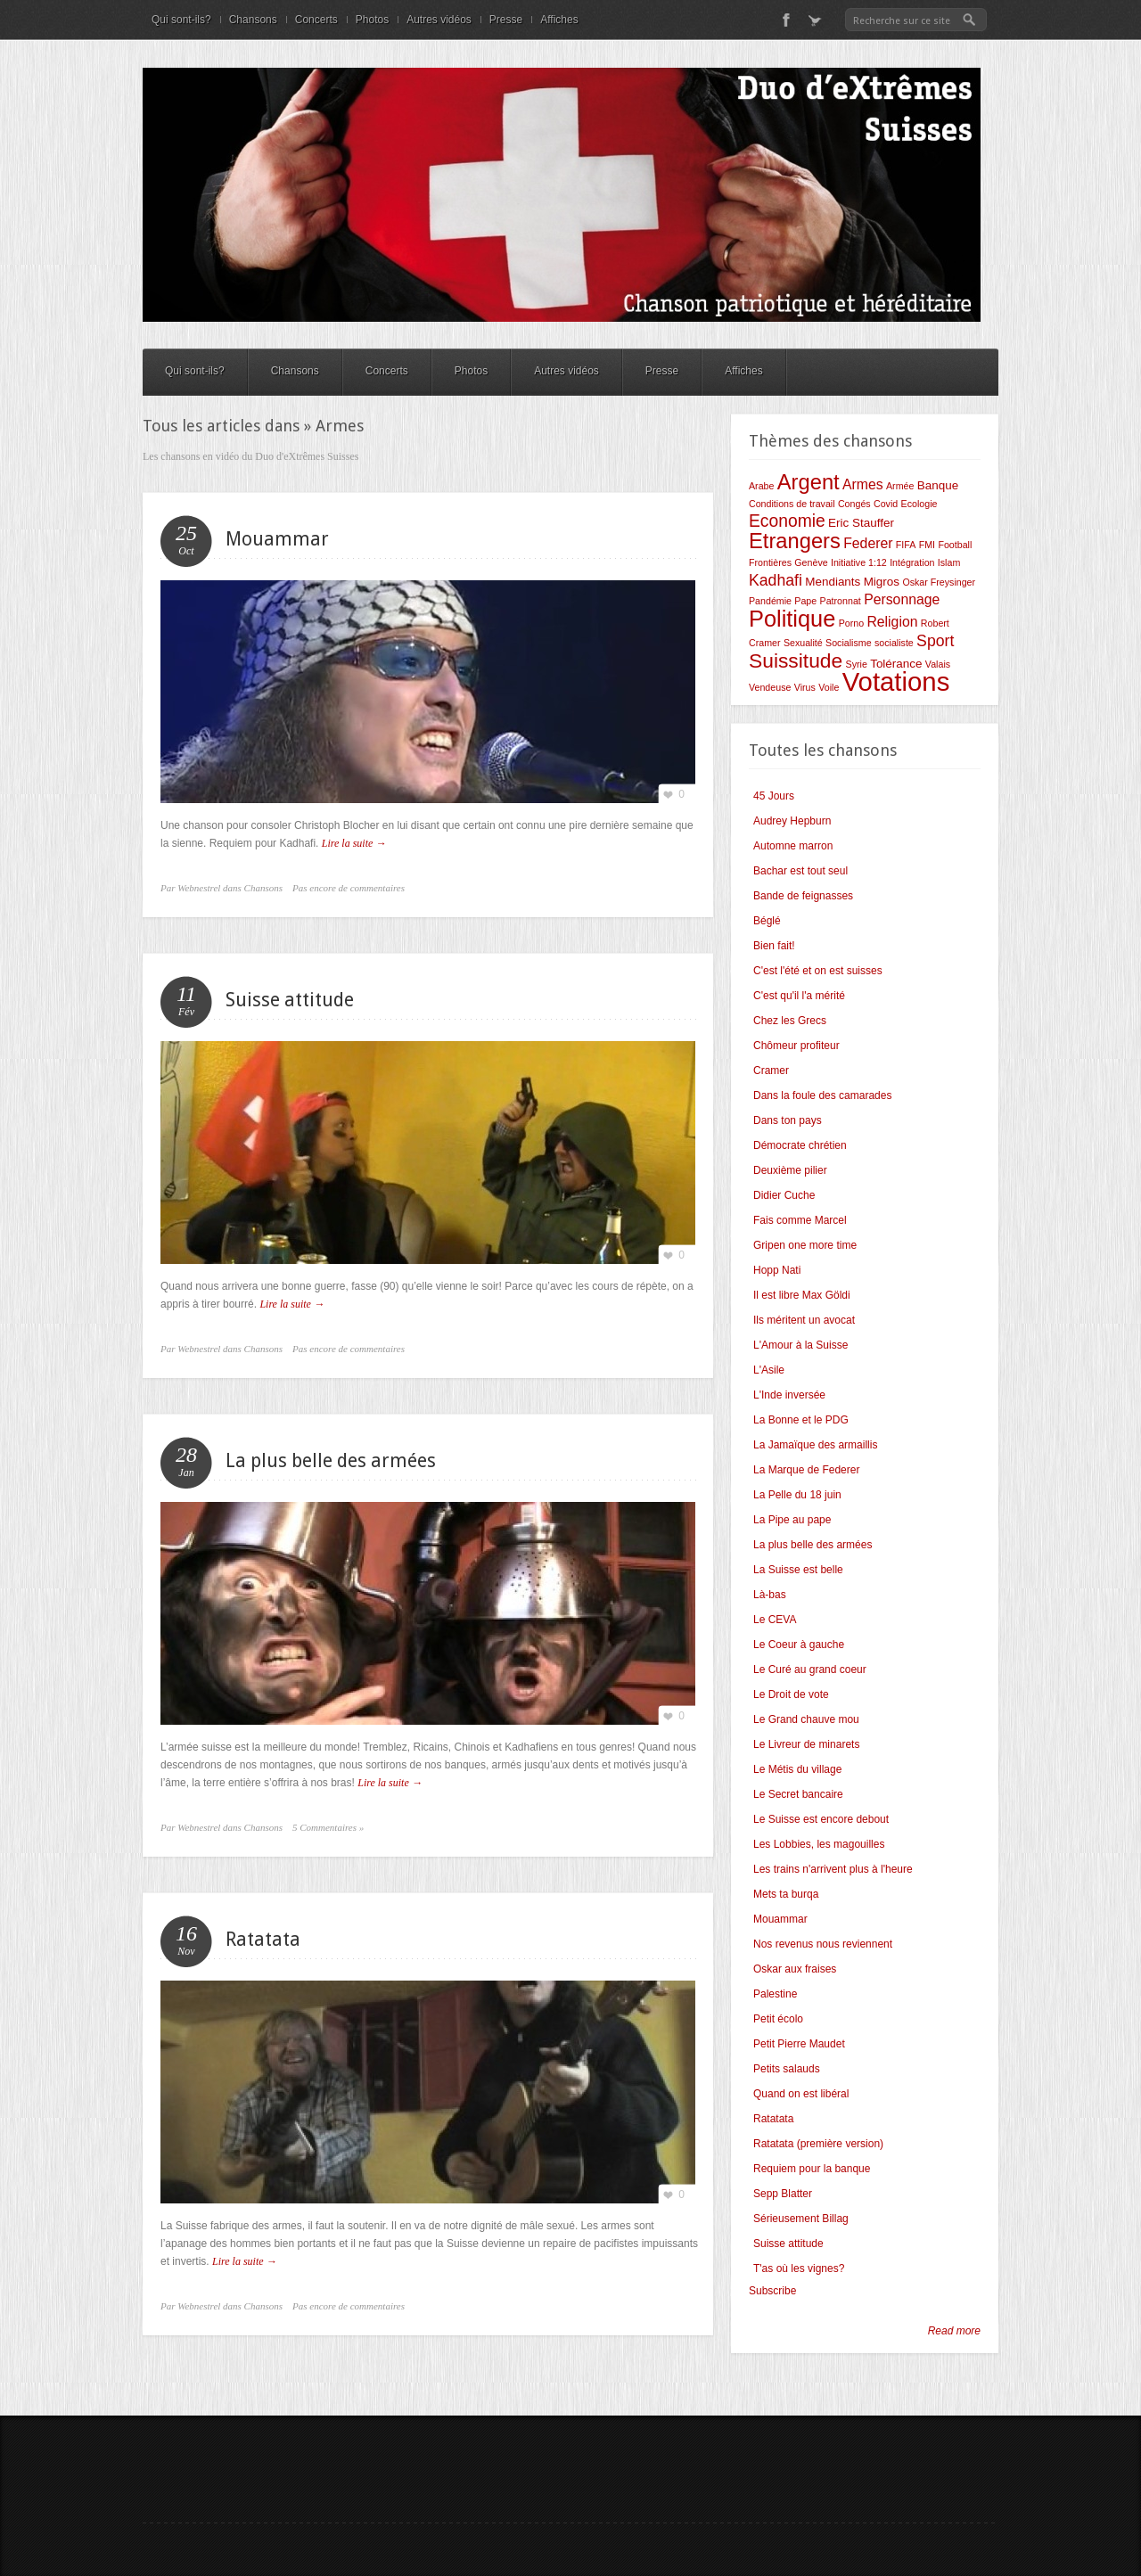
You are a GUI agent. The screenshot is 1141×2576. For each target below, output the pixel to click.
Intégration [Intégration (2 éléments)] (912, 562)
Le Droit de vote (791, 1694)
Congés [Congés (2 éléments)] (854, 503)
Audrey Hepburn (792, 821)
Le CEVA (774, 1619)
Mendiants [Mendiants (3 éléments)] (832, 581)
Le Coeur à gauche (798, 1644)
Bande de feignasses (803, 896)
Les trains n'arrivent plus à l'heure (833, 1869)
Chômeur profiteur (796, 1045)
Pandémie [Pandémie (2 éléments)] (770, 600)
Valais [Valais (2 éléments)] (937, 664)
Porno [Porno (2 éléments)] (851, 623)
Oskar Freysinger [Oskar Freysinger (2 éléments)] (938, 582)
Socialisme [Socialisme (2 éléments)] (848, 642)
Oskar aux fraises (794, 1969)
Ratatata (263, 1939)
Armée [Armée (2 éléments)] (900, 485)
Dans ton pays (787, 1120)
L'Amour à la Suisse (800, 1345)
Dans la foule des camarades (822, 1095)
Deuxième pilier (790, 1170)
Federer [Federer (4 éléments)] (867, 543)
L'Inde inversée (789, 1395)
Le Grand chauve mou (806, 1719)
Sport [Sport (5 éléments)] (935, 641)
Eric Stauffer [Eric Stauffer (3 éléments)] (861, 522)
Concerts (316, 19)
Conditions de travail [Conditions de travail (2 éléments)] (792, 503)
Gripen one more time (805, 1245)
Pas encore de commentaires (348, 887)
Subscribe (772, 2291)
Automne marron (793, 846)
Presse (505, 19)
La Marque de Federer (806, 1470)
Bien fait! (774, 945)
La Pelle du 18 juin (797, 1495)
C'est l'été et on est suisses (817, 970)
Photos (372, 19)
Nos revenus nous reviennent (822, 1944)
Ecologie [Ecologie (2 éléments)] (919, 503)
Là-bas (769, 1594)
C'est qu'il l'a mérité (799, 995)
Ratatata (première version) (818, 2143)
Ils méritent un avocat (804, 1320)
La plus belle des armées (331, 1460)
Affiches (559, 19)
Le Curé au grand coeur (809, 1669)
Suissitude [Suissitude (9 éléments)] (795, 660)
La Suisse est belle (798, 1569)
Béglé (767, 921)
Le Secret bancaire (798, 1794)
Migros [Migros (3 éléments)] (881, 581)
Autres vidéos (439, 19)
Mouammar (277, 539)
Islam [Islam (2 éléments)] (949, 562)
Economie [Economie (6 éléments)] (787, 521)
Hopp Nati (776, 1270)
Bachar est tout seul (800, 871)
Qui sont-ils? (181, 19)
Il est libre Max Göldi (801, 1295)
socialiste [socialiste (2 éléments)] (894, 642)
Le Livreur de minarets (806, 1744)
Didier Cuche (784, 1195)
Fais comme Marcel (800, 1220)
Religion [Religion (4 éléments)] (891, 621)
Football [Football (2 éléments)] (955, 544)
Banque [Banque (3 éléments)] (937, 485)
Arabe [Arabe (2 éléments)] (761, 485)
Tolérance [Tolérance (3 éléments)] (896, 663)
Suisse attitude (290, 1000)
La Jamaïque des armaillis (815, 1445)
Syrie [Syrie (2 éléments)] (856, 664)
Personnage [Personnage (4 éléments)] (902, 599)
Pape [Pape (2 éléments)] (805, 600)
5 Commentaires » (328, 1827)
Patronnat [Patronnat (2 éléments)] (840, 600)
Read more (954, 2331)
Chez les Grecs (789, 1020)
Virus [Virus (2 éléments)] (805, 687)
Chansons (253, 19)
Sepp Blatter (782, 2193)
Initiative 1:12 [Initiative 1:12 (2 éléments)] (859, 562)
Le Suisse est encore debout (821, 1819)
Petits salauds (786, 2069)
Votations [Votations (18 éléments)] (896, 681)
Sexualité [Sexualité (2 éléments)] (803, 642)
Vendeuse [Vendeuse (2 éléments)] (770, 687)
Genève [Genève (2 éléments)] (810, 562)
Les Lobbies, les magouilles (818, 1844)
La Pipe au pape (792, 1520)
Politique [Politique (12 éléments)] (792, 618)
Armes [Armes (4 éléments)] (862, 484)
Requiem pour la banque (811, 2168)
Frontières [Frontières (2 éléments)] (770, 562)
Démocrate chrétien (800, 1145)
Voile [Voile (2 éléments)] (828, 687)
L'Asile (768, 1370)
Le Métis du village (797, 1769)
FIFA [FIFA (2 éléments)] (906, 544)
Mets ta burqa (785, 1894)
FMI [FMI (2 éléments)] (927, 544)
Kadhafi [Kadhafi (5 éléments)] (775, 580)
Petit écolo (778, 2019)
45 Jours (773, 796)
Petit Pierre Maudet (799, 2044)
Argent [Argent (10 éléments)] (808, 482)
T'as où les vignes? (798, 2268)
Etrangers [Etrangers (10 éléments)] (795, 541)
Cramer (771, 1070)
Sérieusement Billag (801, 2218)
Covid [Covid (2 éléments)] (886, 503)
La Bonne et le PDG (801, 1420)
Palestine (775, 1994)
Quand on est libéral (801, 2094)
